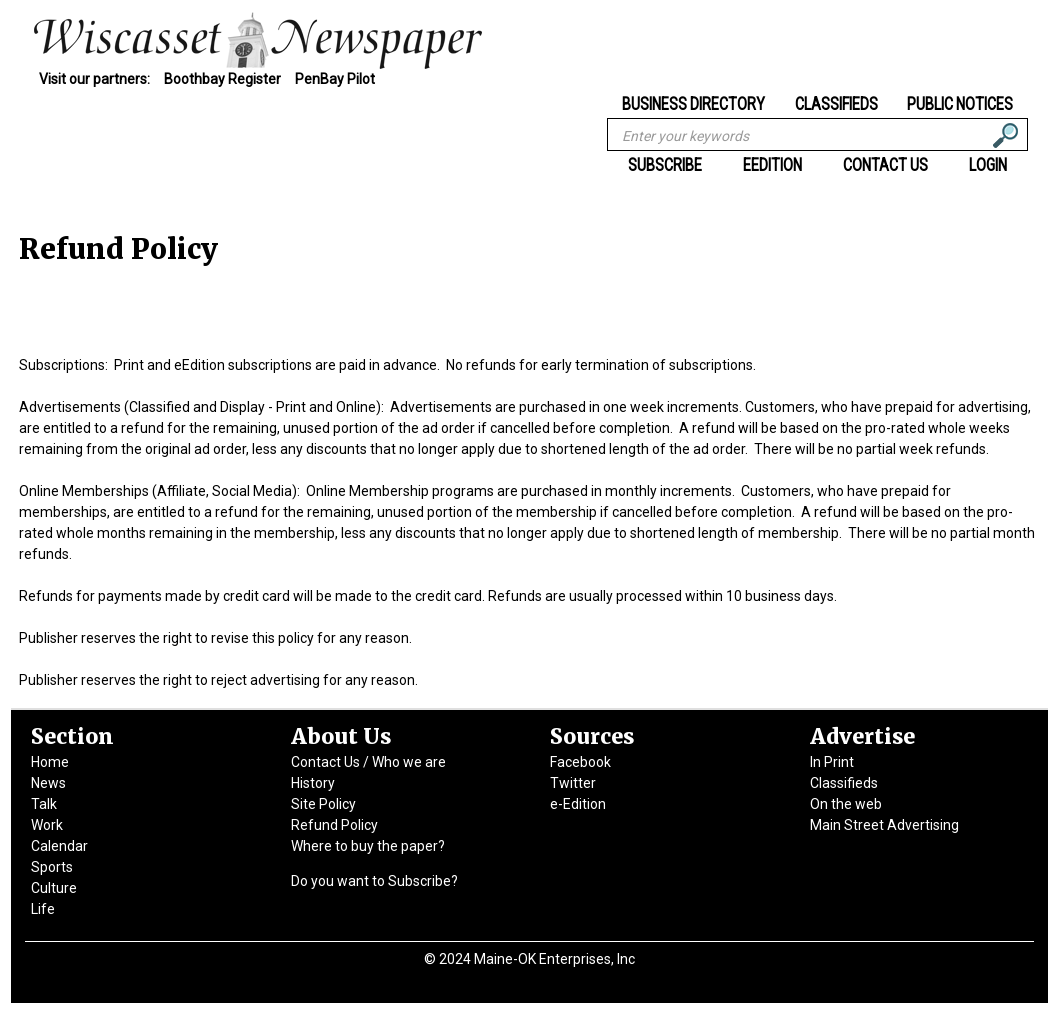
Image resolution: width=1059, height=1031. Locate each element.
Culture (54, 888)
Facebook (580, 762)
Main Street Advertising (884, 825)
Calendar (59, 846)
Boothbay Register (222, 79)
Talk (44, 804)
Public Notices (960, 103)
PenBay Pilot (335, 79)
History (313, 783)
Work (47, 825)
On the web (846, 804)
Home (50, 762)
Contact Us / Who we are (368, 762)
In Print (832, 762)
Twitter (573, 783)
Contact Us (885, 165)
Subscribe (665, 165)
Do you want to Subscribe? (374, 881)
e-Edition (578, 804)
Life (43, 909)
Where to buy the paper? (368, 846)
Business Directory (693, 103)
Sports (52, 867)
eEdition (772, 165)
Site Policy (323, 804)
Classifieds (836, 103)
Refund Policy (334, 825)
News (48, 783)
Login (988, 165)
